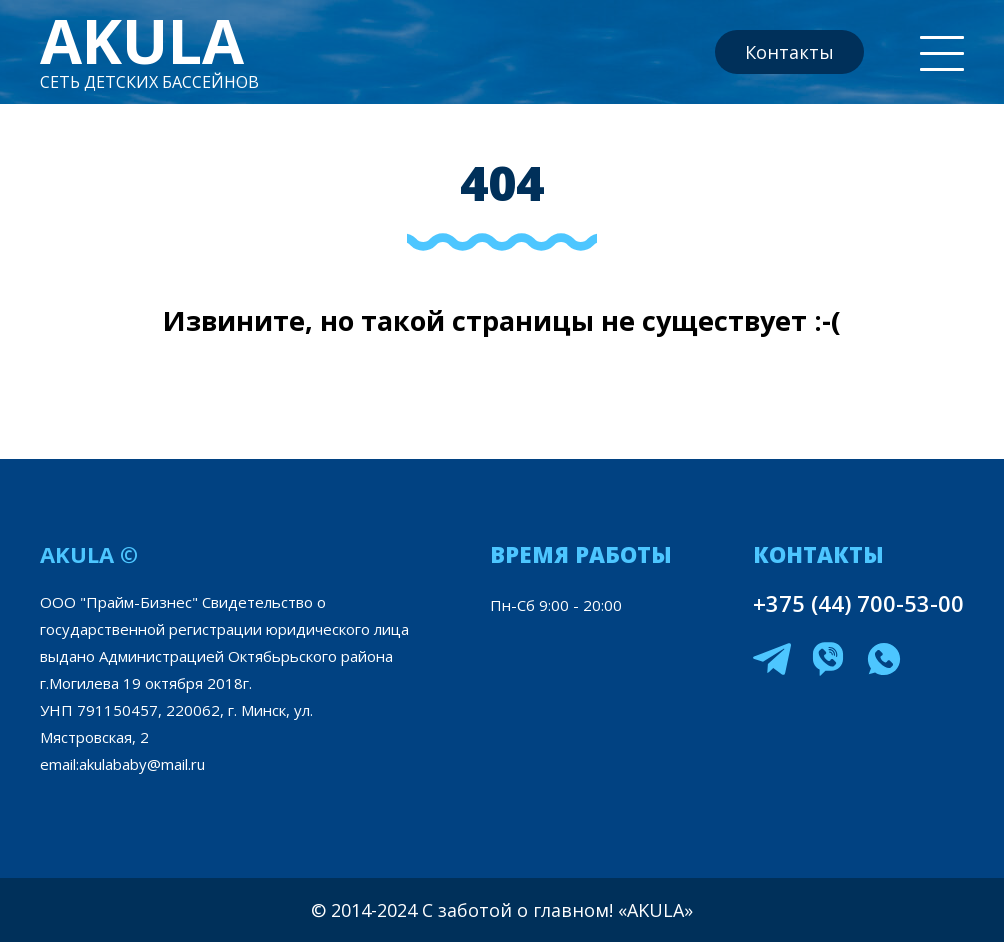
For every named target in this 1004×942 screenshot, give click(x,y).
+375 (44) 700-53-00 (858, 603)
